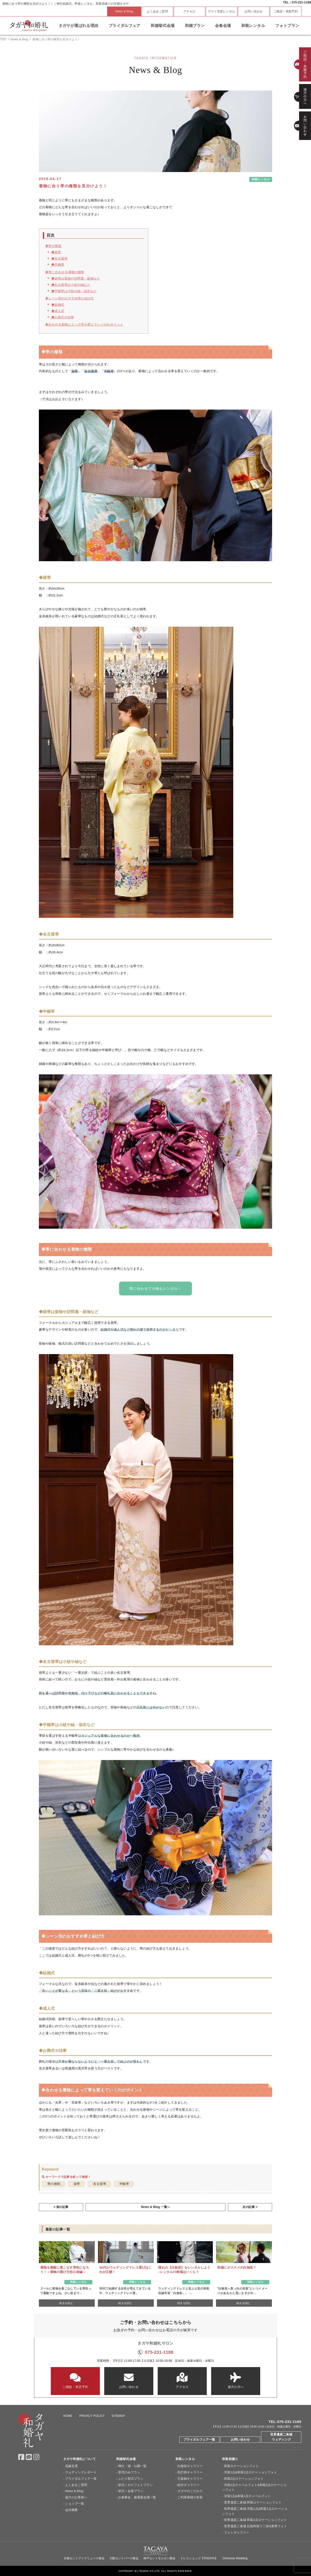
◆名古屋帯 (59, 258)
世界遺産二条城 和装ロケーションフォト (253, 2502)
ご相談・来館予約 (286, 11)
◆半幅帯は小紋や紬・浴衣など (74, 291)
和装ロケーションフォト (241, 2466)
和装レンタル (253, 26)
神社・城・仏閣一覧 (132, 2466)
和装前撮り (230, 2459)
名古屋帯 (99, 2184)
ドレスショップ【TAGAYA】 (199, 2558)
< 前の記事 (61, 2207)
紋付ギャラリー (188, 2485)
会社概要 (71, 2510)
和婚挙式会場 (162, 26)
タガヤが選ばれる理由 (78, 26)
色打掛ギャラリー (190, 2472)
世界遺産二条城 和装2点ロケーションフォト (255, 2520)
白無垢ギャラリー (190, 2466)
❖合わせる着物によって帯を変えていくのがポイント (84, 324)
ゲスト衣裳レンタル (221, 11)
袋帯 (77, 2184)
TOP (3, 39)
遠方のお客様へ (76, 2497)
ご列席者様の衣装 (190, 2497)
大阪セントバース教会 (123, 2558)
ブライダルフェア (124, 26)
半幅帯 (124, 2184)
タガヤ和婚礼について (79, 2459)
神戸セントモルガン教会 (159, 2558)
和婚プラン (195, 26)
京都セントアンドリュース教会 (84, 2558)
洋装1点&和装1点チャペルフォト (247, 2496)
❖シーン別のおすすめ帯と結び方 (69, 298)
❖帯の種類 (53, 246)
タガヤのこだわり (190, 2491)
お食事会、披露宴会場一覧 (137, 2497)
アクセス (189, 11)
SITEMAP (118, 2416)
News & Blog (124, 11)
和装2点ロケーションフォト (244, 2478)
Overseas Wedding (235, 2558)
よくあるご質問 (157, 11)
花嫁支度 (71, 2466)
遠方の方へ (235, 2380)
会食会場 (223, 26)
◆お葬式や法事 (62, 317)
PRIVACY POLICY (91, 2416)
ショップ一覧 (74, 2503)
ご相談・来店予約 (75, 2380)
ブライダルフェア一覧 (199, 2439)
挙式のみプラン (129, 2472)
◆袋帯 (56, 252)
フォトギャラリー (236, 2532)
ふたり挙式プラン (130, 2478)
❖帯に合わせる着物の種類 (64, 272)
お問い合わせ (253, 11)
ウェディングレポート (81, 2472)
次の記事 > (249, 2207)
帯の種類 (53, 2184)
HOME (67, 2416)
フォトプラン (287, 26)
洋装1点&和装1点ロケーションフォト (250, 2472)
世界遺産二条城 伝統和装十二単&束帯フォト (255, 2526)
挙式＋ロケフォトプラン (135, 2485)
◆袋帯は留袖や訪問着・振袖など (75, 278)
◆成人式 (57, 311)
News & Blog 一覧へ (155, 2207)
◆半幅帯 (57, 264)
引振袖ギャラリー (190, 2478)
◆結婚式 (57, 304)
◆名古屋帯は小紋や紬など (70, 285)
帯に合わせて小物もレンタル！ (155, 1288)
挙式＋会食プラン (130, 2491)
